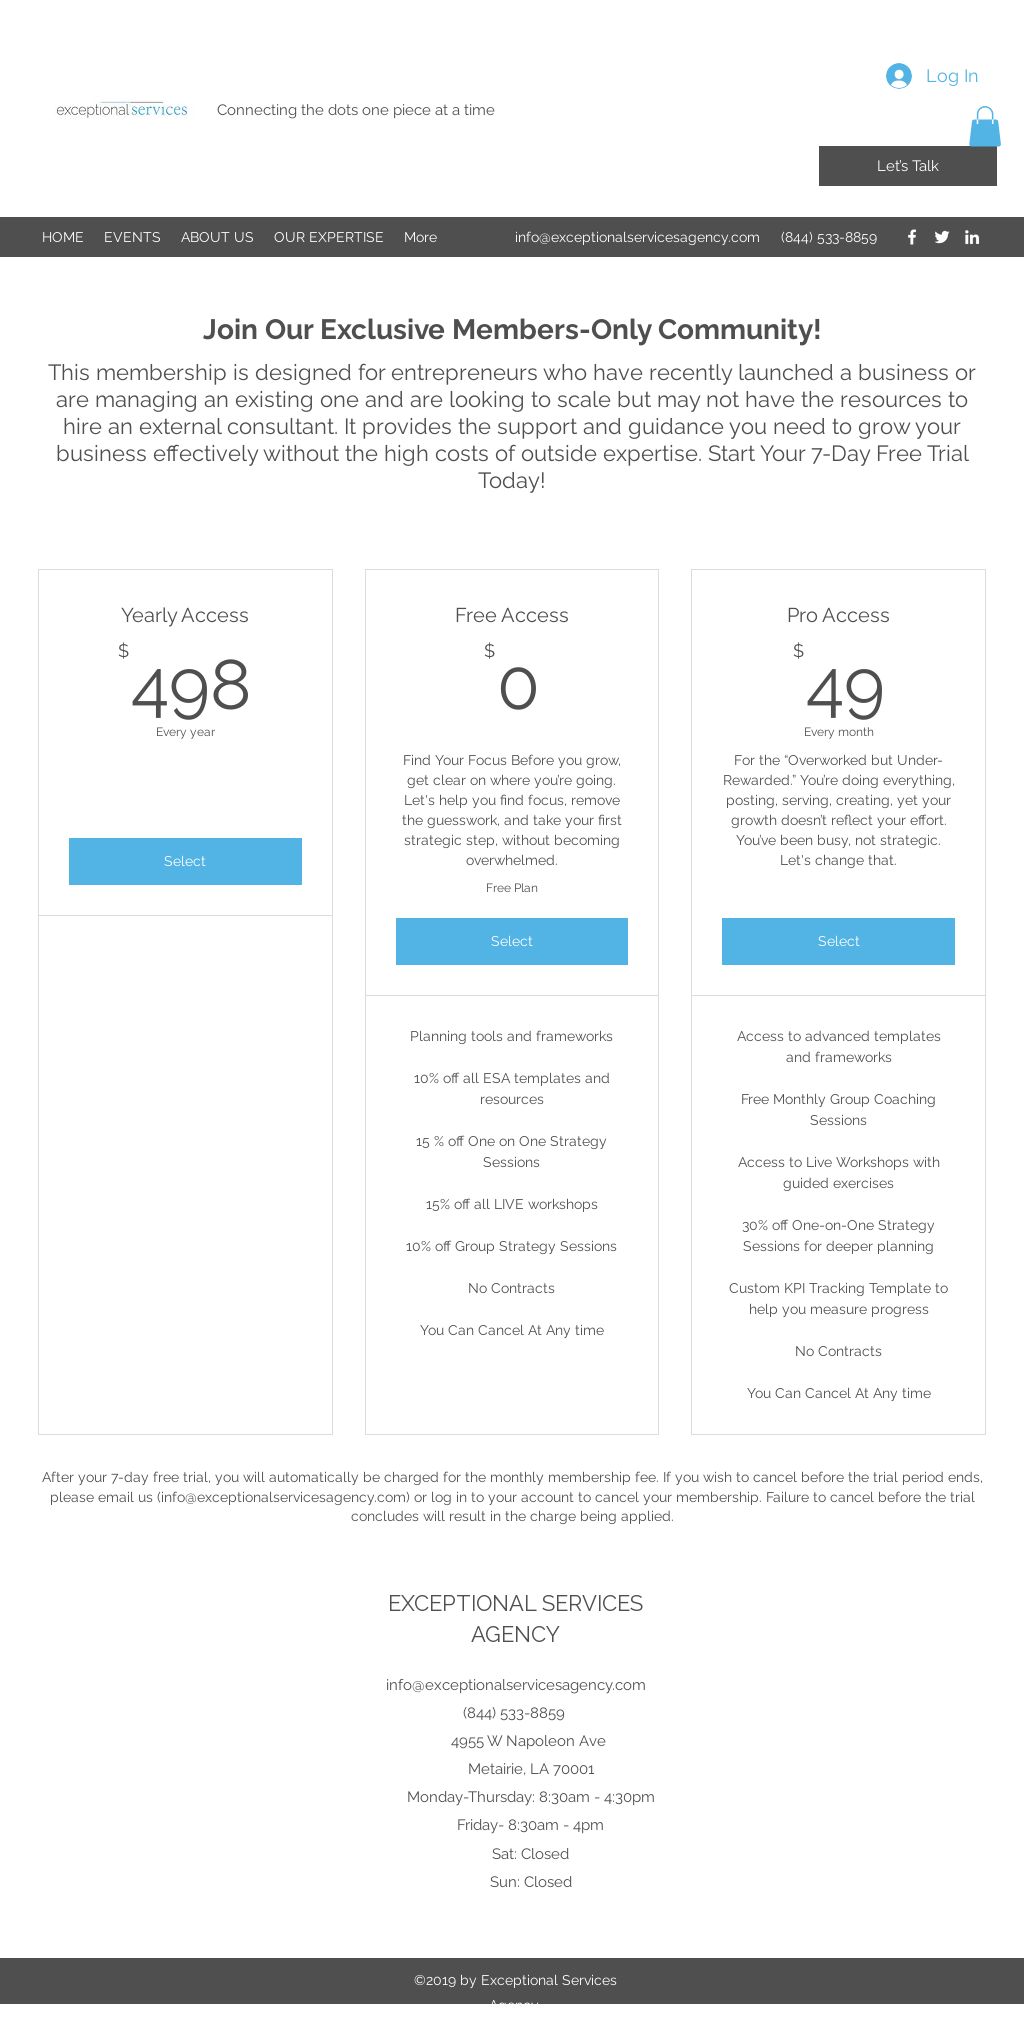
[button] (985, 126)
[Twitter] (942, 237)
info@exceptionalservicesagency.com (637, 237)
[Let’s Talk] (908, 166)
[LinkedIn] (972, 237)
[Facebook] (912, 237)
